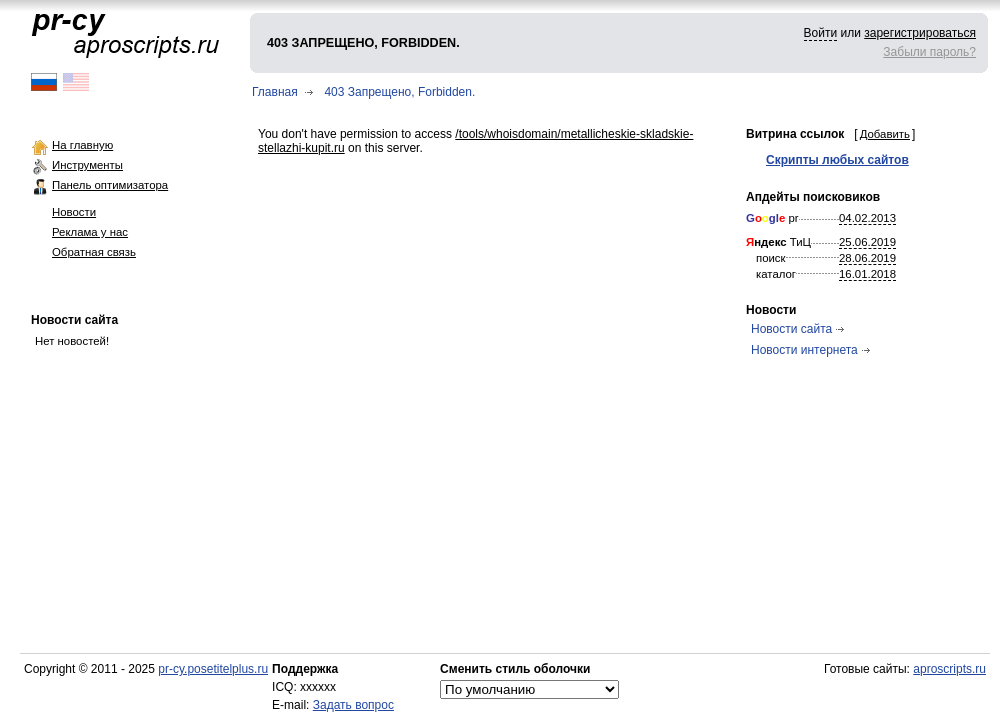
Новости (74, 212)
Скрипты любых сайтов (837, 160)
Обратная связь (94, 252)
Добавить (885, 134)
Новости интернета (804, 350)
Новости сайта (74, 320)
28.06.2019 (867, 258)
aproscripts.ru (949, 669)
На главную (82, 145)
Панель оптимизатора (110, 185)
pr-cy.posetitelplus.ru (213, 669)
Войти (821, 33)
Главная (275, 92)
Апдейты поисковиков (813, 197)
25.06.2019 (867, 242)
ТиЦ (778, 242)
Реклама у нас (90, 232)
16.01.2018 (867, 274)
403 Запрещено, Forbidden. (399, 92)
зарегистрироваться (920, 33)
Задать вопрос (353, 705)
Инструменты (87, 165)
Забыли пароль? (929, 52)
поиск (771, 258)
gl (774, 218)
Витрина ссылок (795, 134)
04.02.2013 (867, 218)
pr (772, 218)
